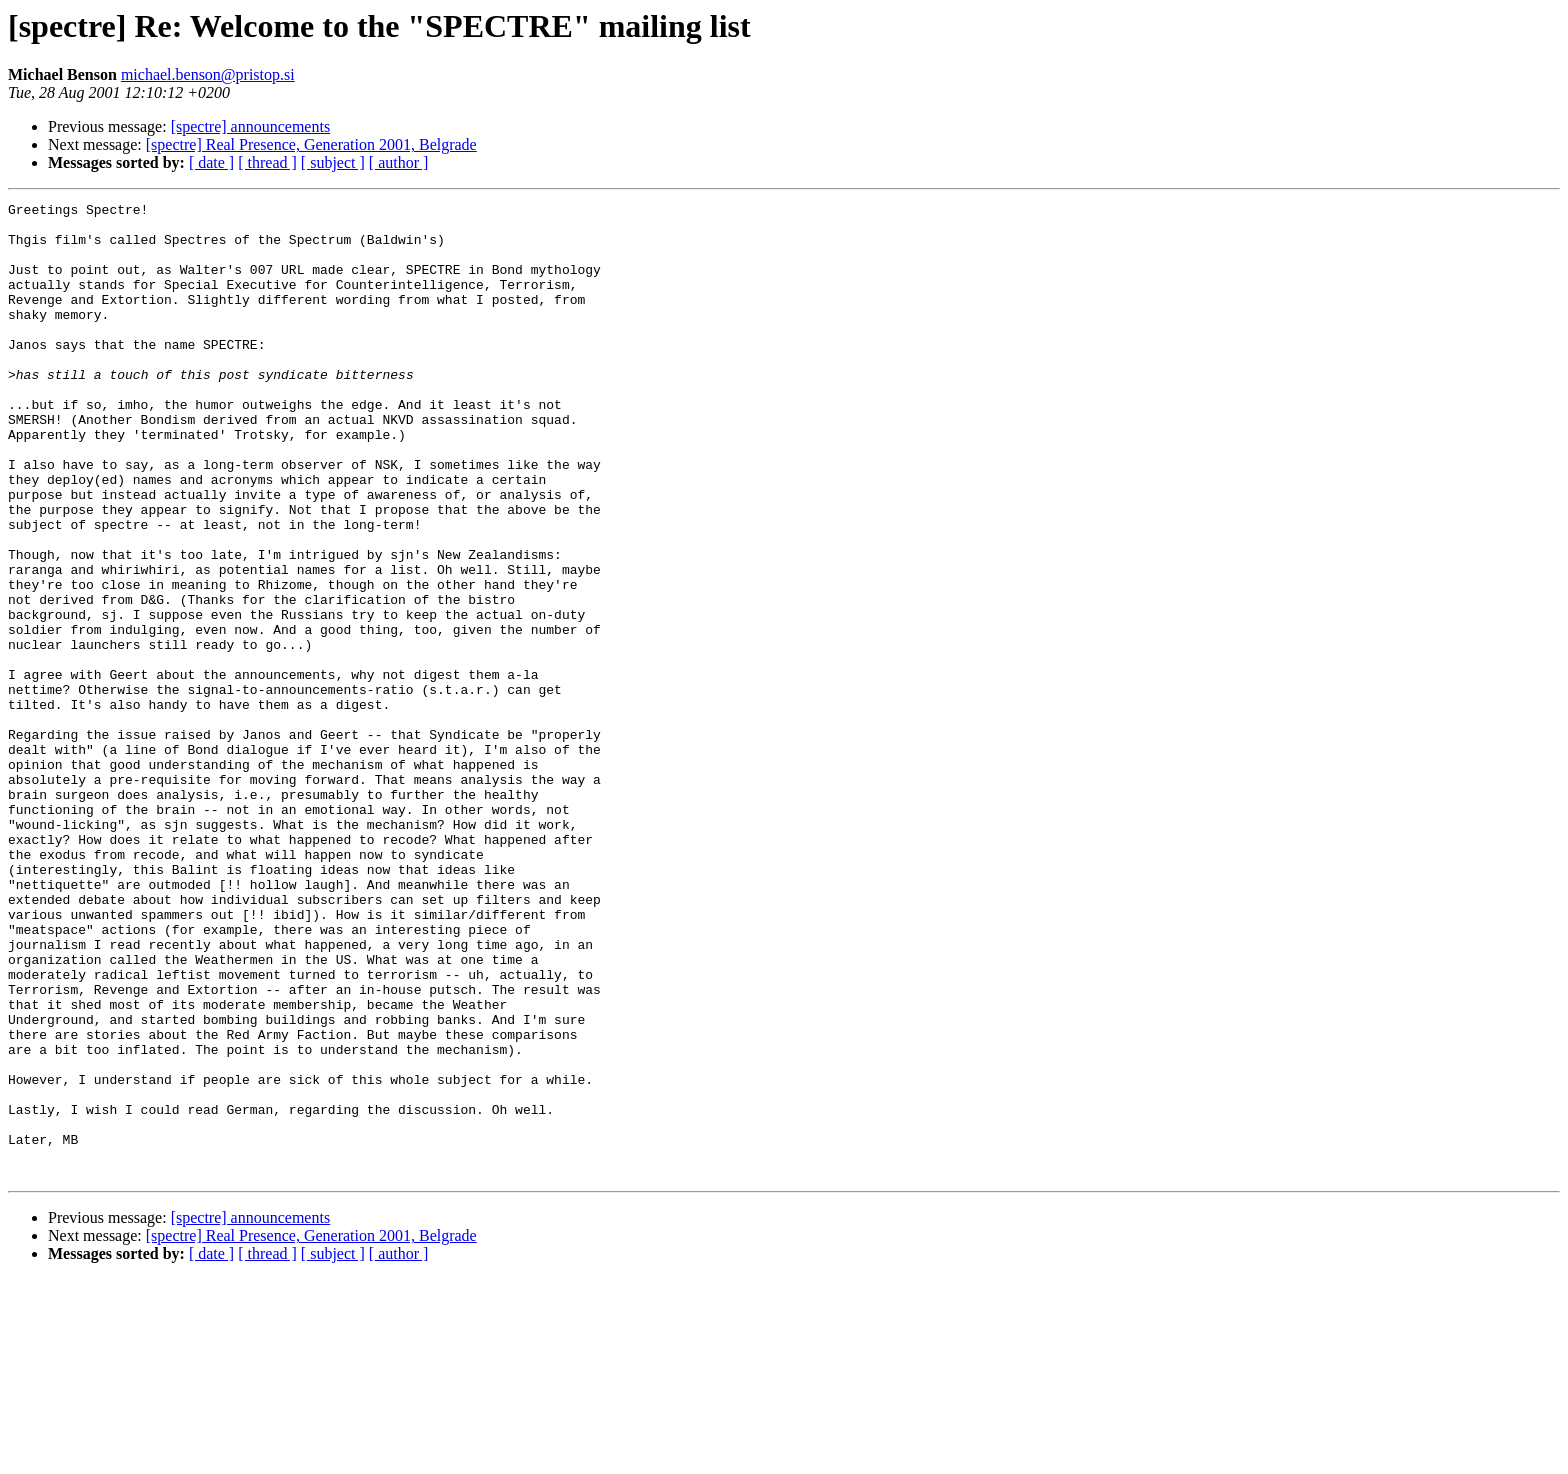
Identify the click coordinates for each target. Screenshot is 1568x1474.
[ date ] (211, 162)
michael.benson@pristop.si (208, 74)
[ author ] (399, 162)
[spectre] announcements (250, 126)
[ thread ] (267, 162)
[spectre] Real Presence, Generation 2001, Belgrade (311, 144)
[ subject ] (333, 162)
